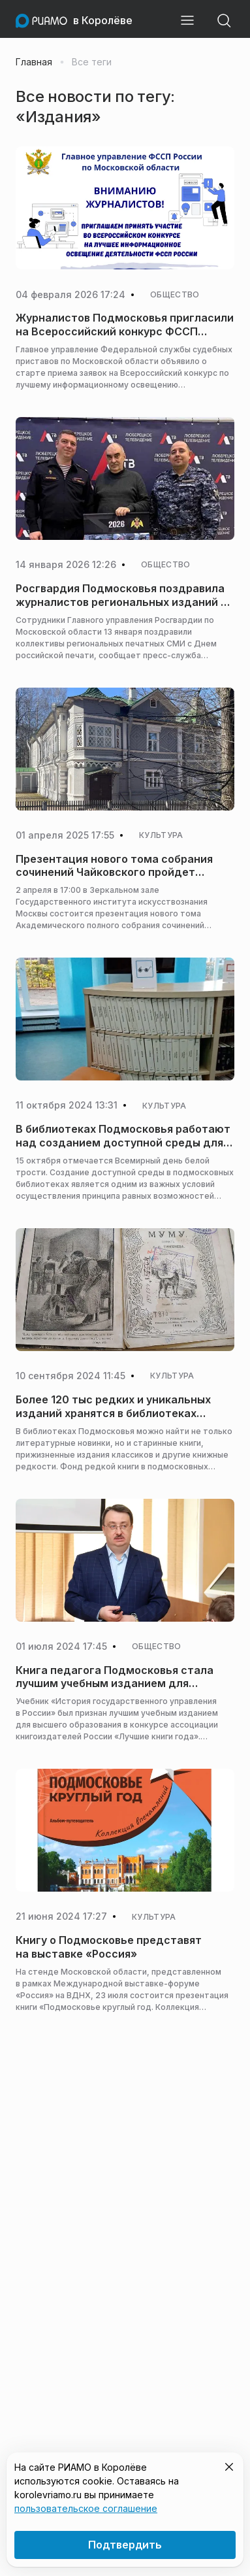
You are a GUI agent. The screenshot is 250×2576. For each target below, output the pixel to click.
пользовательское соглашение (85, 2508)
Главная (34, 62)
